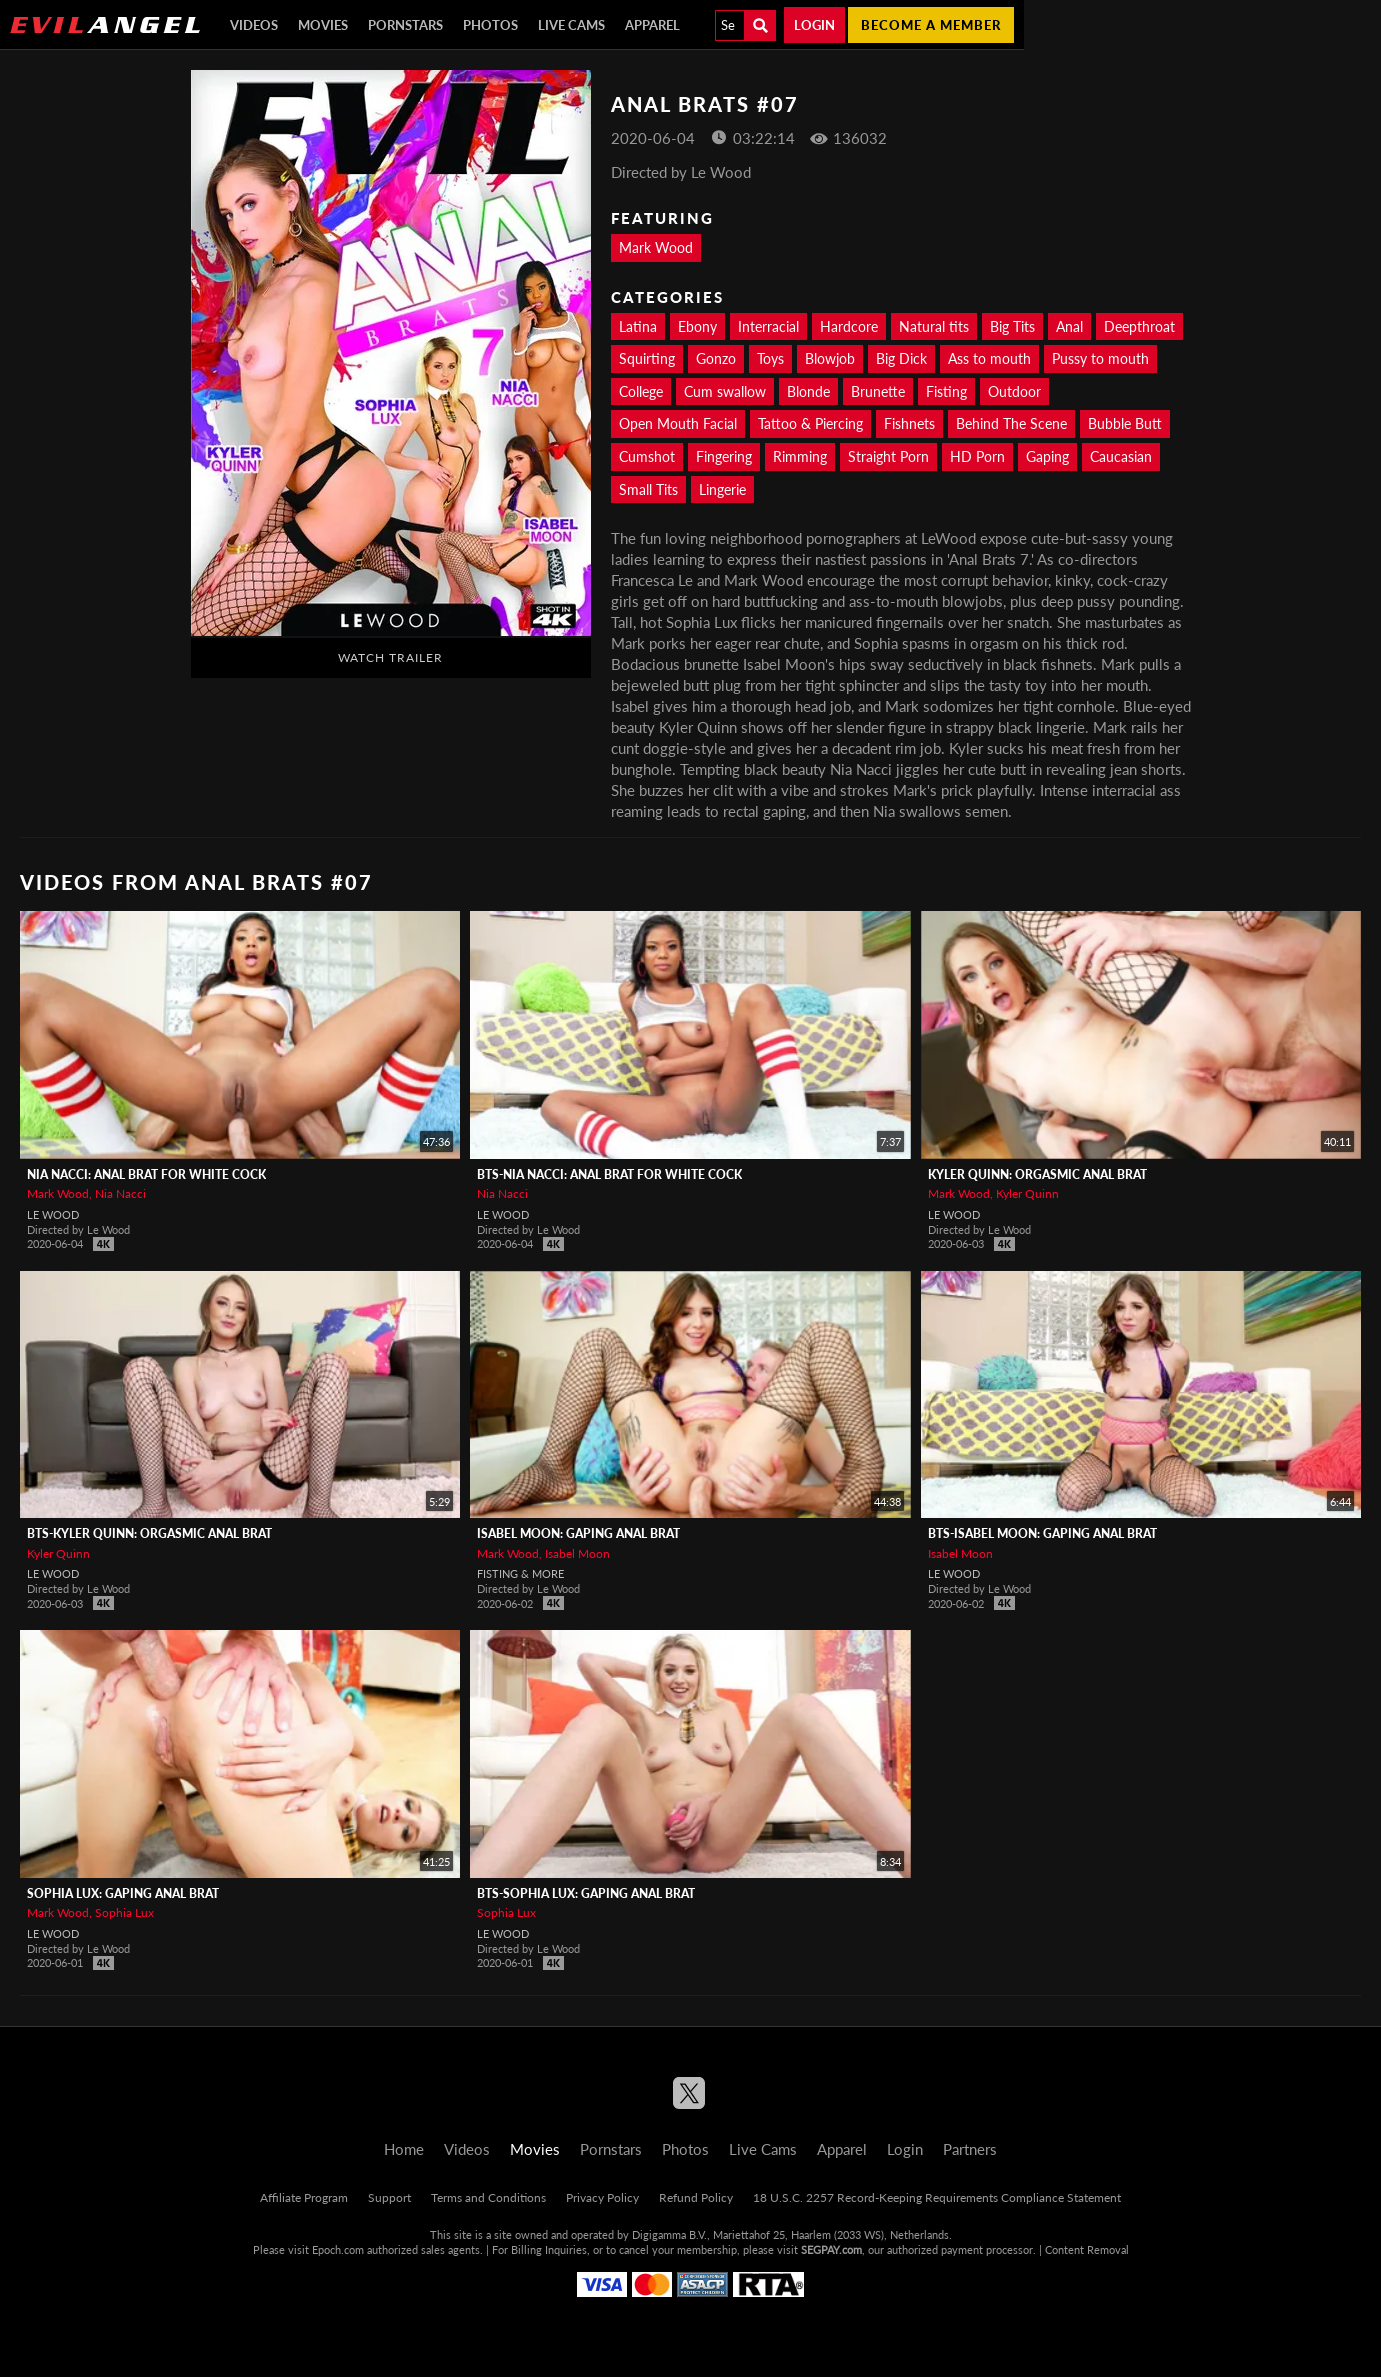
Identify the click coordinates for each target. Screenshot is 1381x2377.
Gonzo (716, 358)
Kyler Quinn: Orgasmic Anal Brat (1037, 1174)
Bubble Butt (1125, 423)
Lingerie (722, 489)
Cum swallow (725, 391)
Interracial (768, 326)
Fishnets (909, 423)
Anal (1069, 326)
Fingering (724, 456)
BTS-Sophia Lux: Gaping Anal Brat (586, 1893)
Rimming (800, 456)
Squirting (647, 358)
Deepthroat (1139, 326)
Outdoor (1014, 391)
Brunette (878, 391)
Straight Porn (888, 456)
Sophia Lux (124, 1912)
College (641, 391)
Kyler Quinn (1027, 1193)
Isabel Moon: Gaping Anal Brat (578, 1533)
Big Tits (1012, 326)
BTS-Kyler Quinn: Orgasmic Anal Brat (149, 1533)
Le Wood (53, 1214)
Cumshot (647, 456)
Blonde (808, 391)
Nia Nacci (120, 1193)
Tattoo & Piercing (810, 423)
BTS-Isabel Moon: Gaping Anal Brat (1042, 1533)
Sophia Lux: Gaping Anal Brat (123, 1893)
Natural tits (934, 326)
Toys (770, 358)
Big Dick (901, 358)
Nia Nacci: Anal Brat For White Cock (146, 1174)
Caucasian (1121, 456)
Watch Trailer (390, 657)
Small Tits (648, 489)
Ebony (697, 326)
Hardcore (849, 326)
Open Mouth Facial (678, 423)
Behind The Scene (1011, 423)
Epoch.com (338, 2249)
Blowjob (830, 358)
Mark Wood (656, 247)
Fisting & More (520, 1573)
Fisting (946, 391)
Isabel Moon (577, 1553)
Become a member (931, 25)
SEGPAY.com (831, 2249)
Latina (638, 326)
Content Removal (1087, 2249)
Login (814, 25)
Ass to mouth (989, 358)
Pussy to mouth (1100, 358)
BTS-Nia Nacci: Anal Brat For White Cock (609, 1174)
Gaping (1047, 456)
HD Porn (977, 456)
